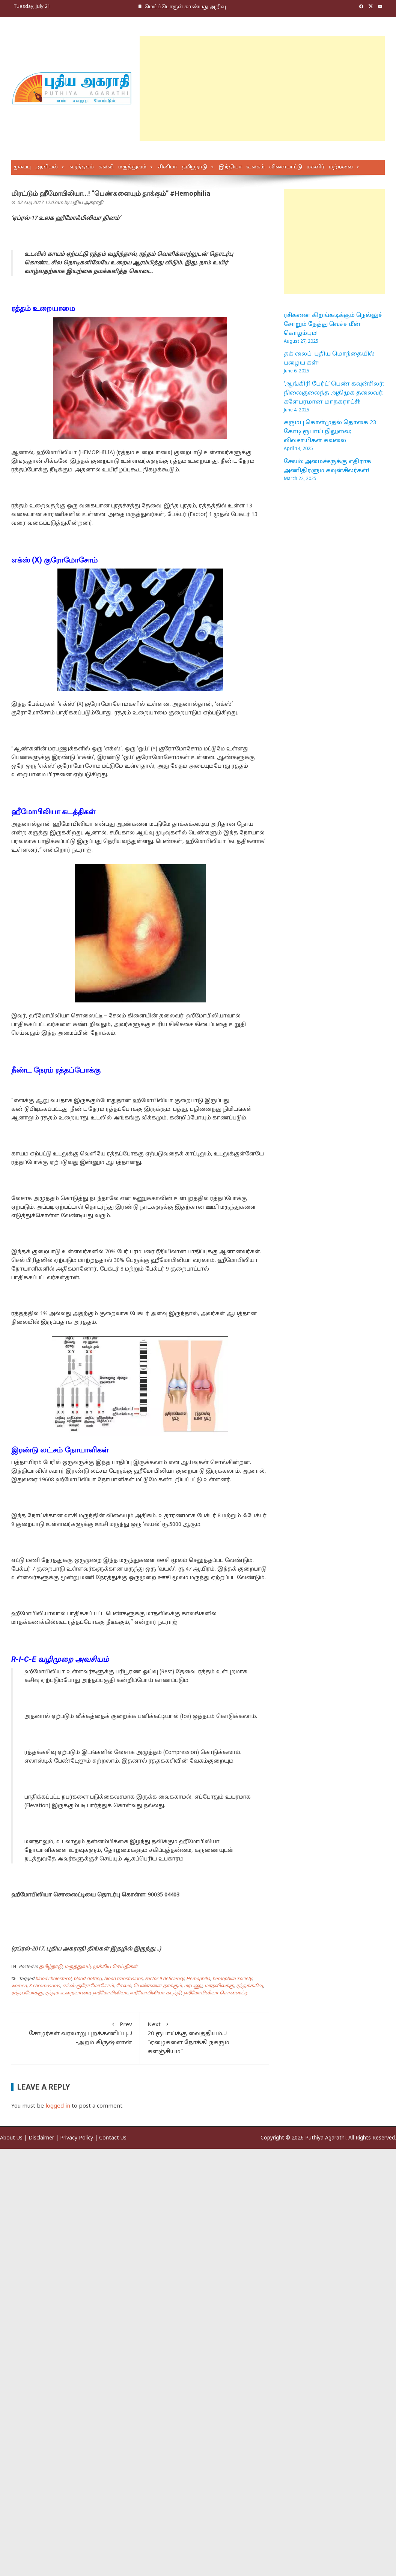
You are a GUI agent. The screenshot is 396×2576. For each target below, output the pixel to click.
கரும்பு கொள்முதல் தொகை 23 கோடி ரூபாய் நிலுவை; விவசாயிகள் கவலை (330, 431)
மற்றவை (341, 167)
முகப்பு (22, 167)
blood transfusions (123, 1979)
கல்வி (106, 167)
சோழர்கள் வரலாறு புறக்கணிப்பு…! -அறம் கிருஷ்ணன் (75, 2033)
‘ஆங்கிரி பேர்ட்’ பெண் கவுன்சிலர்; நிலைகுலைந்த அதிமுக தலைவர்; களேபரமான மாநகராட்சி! (334, 393)
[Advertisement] (210, 88)
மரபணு (193, 1986)
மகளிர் (315, 167)
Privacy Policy (76, 2138)
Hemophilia (198, 1979)
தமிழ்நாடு (194, 167)
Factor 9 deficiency (164, 1979)
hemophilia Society (232, 1979)
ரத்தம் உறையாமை (67, 1993)
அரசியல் (46, 167)
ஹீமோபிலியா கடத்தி (155, 1993)
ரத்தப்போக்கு (27, 1993)
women (19, 1986)
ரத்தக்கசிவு (249, 1986)
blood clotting (88, 1979)
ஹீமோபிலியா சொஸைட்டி (216, 1993)
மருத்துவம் (132, 167)
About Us (11, 2138)
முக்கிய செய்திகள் (115, 1967)
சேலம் (123, 1986)
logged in (57, 2106)
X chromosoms (44, 1986)
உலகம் (255, 167)
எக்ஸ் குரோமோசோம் (88, 1986)
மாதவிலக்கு (219, 1986)
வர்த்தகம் (81, 167)
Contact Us (112, 2138)
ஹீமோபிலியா (110, 1993)
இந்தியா (230, 167)
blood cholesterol (53, 1979)
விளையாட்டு (285, 167)
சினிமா (167, 167)
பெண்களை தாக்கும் (157, 1986)
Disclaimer (41, 2138)
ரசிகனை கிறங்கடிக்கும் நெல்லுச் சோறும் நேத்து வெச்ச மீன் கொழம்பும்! (333, 324)
